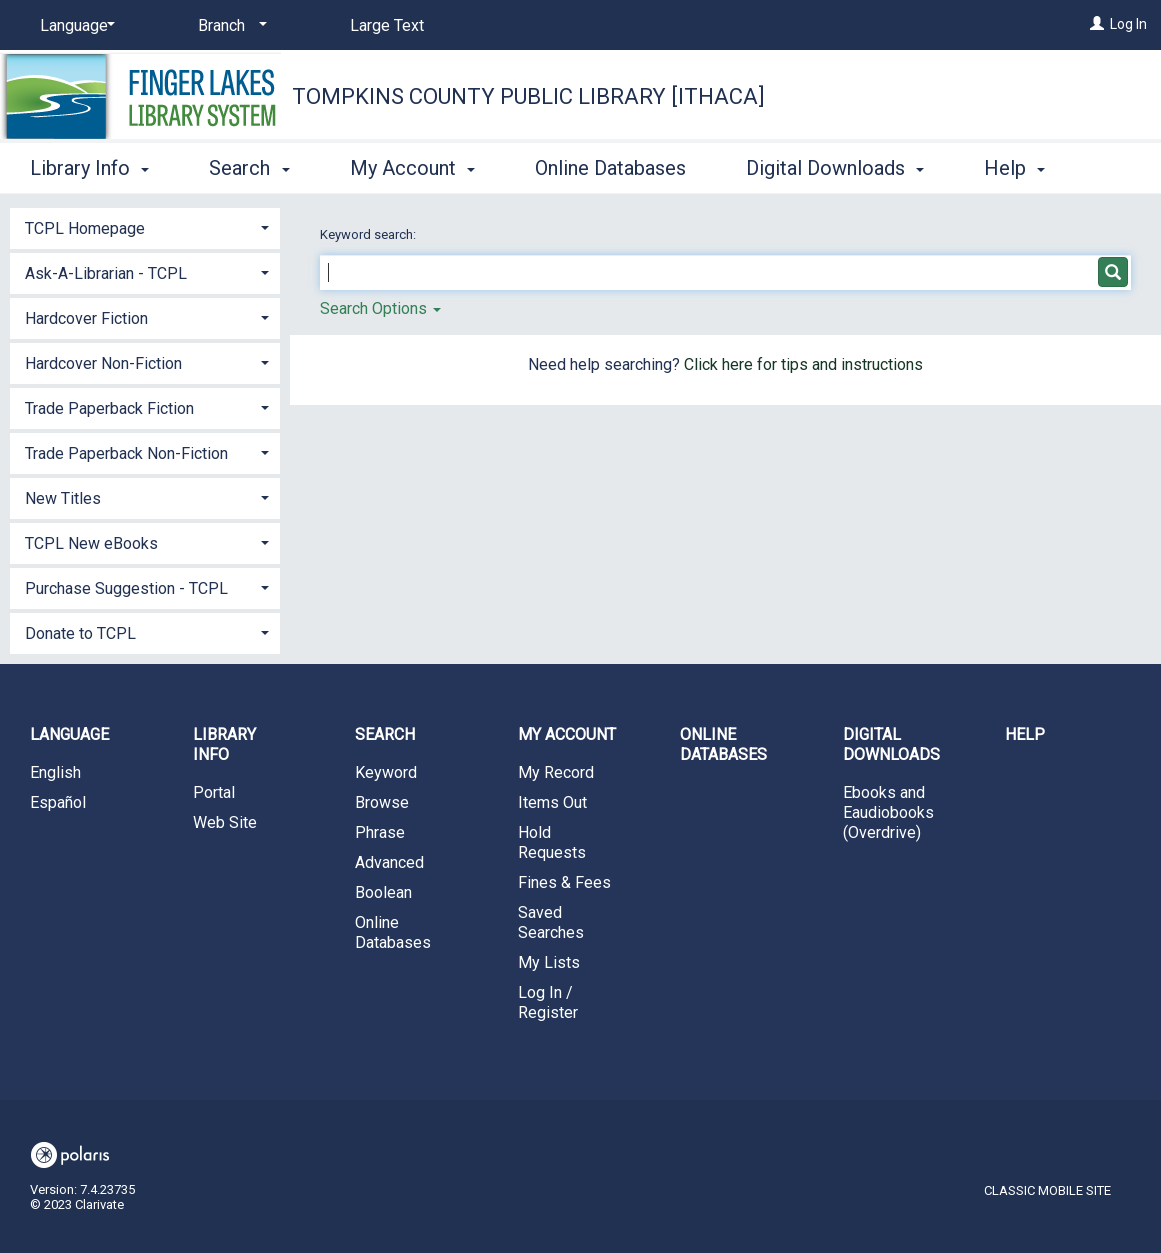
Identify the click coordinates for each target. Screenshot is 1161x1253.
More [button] (1023, 168)
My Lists (549, 962)
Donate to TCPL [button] (80, 633)
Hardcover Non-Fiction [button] (103, 363)
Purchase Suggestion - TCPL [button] (126, 588)
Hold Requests (552, 842)
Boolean (383, 892)
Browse (382, 802)
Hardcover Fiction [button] (86, 318)
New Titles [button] (63, 498)
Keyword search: (369, 234)
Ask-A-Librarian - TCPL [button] (106, 273)
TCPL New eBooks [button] (91, 543)
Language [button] (69, 734)
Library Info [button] (89, 165)
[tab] (145, 226)
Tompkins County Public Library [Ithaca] (528, 96)
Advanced (389, 862)
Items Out (552, 802)
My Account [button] (412, 165)
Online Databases (610, 165)
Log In (1128, 24)
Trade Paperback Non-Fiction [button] (126, 453)
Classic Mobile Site (1047, 1190)
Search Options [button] (380, 308)
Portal (214, 792)
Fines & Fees (564, 882)
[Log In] (1097, 24)
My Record (556, 772)
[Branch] (229, 26)
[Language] (74, 26)
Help (1025, 734)
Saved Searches (551, 922)
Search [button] (249, 165)
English (55, 772)
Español (58, 802)
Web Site (225, 822)
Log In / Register (548, 1002)
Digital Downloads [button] (835, 165)
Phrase (380, 832)
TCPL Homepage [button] (85, 228)
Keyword (386, 772)
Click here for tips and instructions (803, 364)
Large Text (387, 25)
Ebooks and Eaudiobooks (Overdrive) (888, 812)
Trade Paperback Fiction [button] (109, 408)
